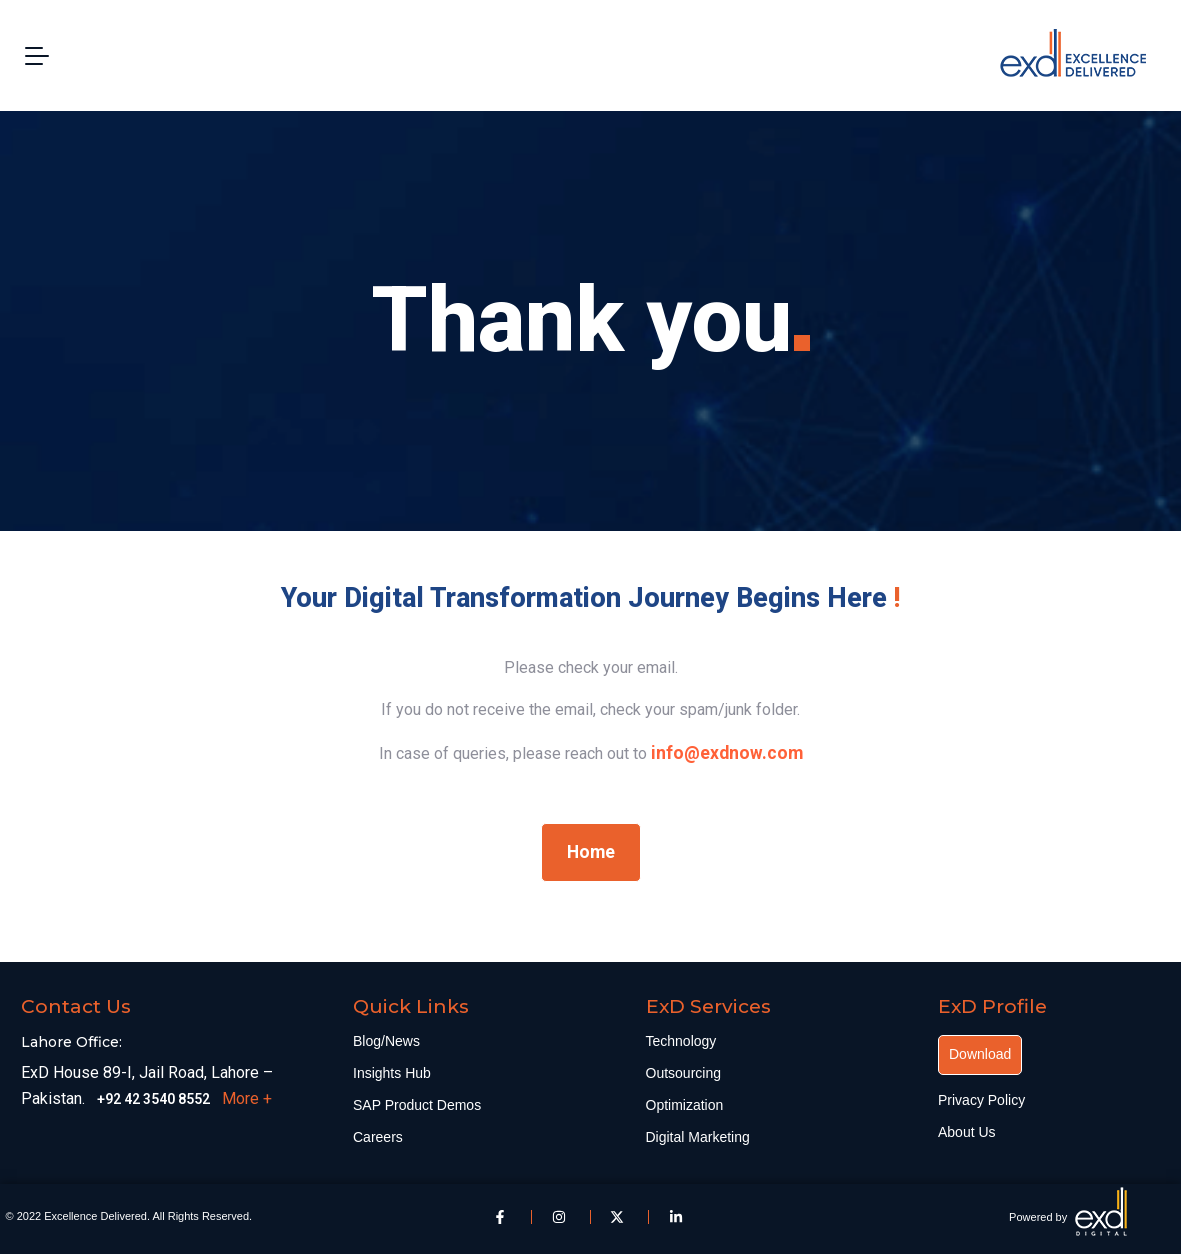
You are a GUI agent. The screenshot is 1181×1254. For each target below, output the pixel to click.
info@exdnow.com (727, 753)
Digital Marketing (698, 1137)
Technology (681, 1041)
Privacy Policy (981, 1100)
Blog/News (386, 1041)
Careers (378, 1137)
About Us (967, 1132)
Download (980, 1054)
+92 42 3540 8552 (153, 1099)
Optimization (685, 1105)
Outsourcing (683, 1073)
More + (247, 1098)
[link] (727, 753)
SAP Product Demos (417, 1105)
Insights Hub (392, 1073)
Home (591, 852)
